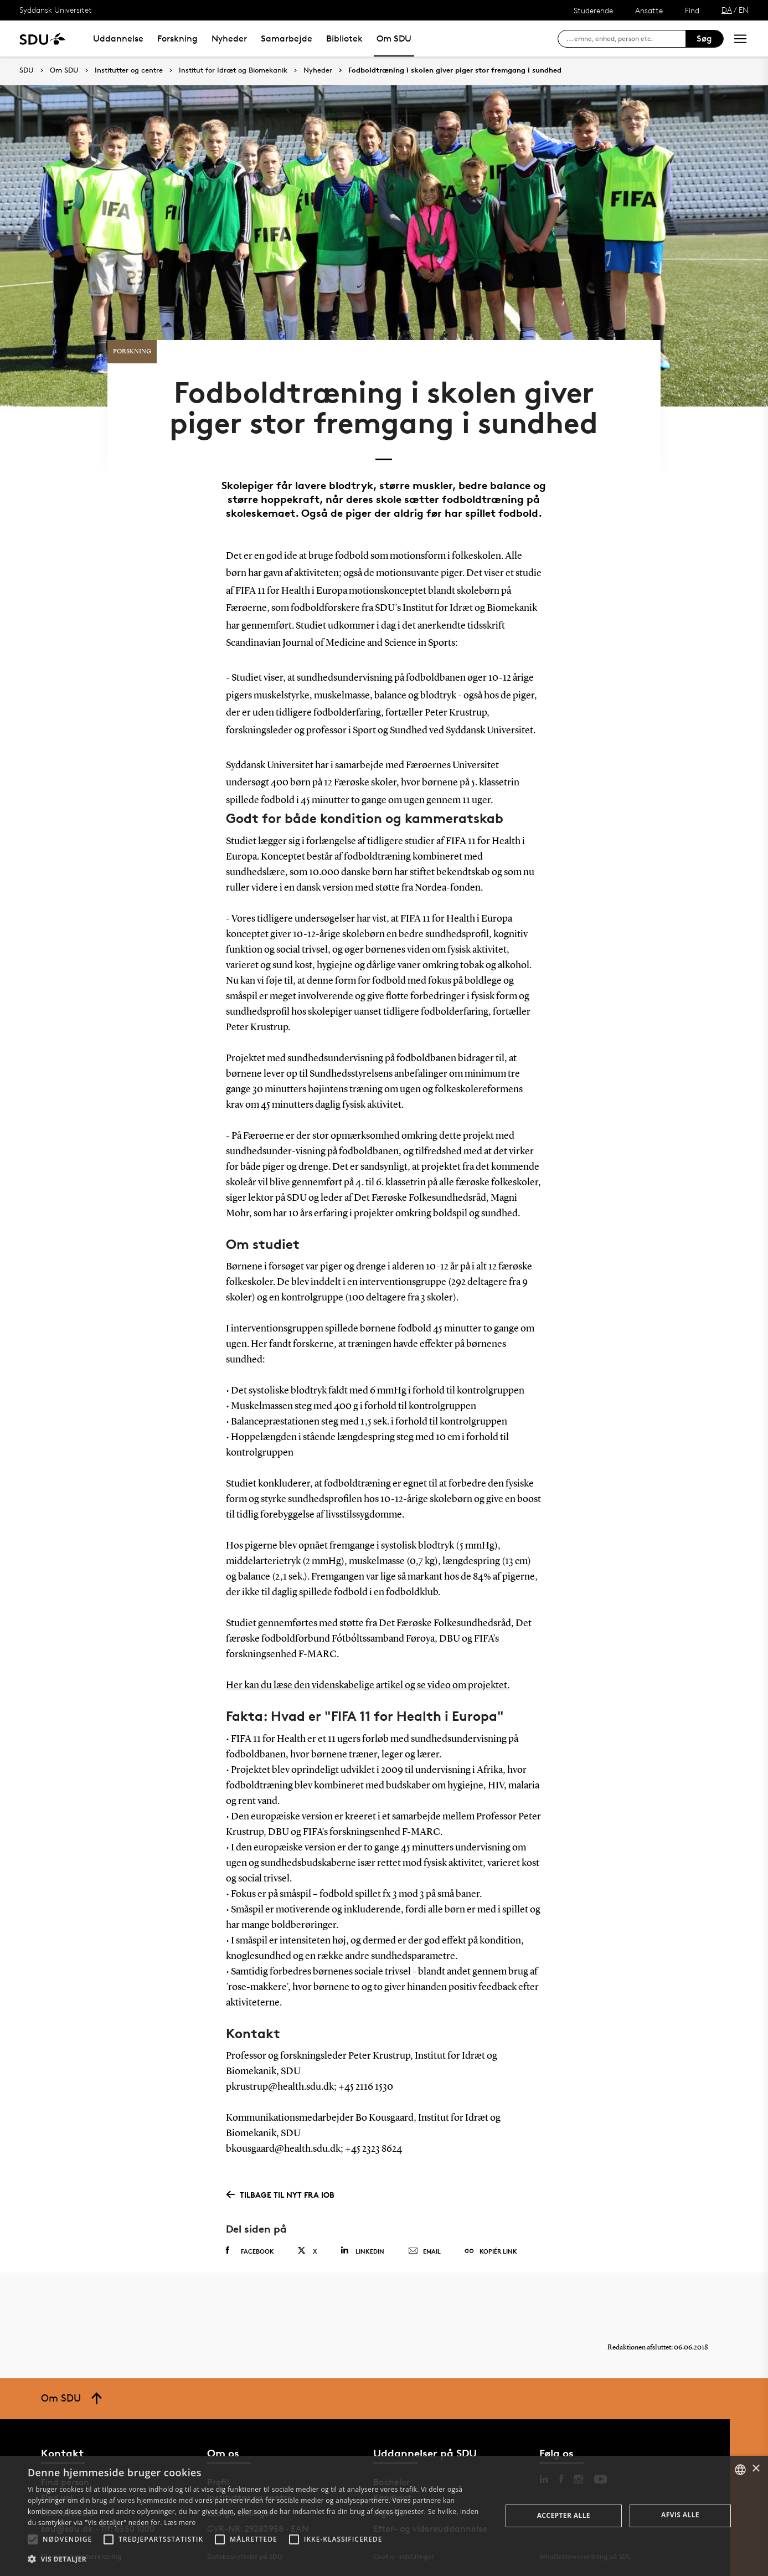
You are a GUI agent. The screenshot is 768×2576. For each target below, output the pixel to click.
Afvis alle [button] (680, 2515)
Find (692, 10)
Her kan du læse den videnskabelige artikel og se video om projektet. (367, 1685)
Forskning (177, 38)
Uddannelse (118, 38)
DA (726, 9)
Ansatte (649, 10)
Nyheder (229, 38)
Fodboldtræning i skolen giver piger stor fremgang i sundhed (454, 70)
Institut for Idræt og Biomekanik (233, 70)
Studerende (593, 10)
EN (744, 9)
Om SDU (394, 38)
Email (424, 2251)
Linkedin (362, 2250)
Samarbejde (286, 38)
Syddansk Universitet (55, 9)
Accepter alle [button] (563, 2515)
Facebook (250, 2250)
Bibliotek (344, 38)
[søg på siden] (625, 38)
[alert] (384, 2516)
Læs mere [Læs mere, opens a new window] (179, 2522)
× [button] (755, 2469)
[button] (33, 2539)
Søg (704, 38)
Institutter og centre (129, 70)
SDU (26, 70)
